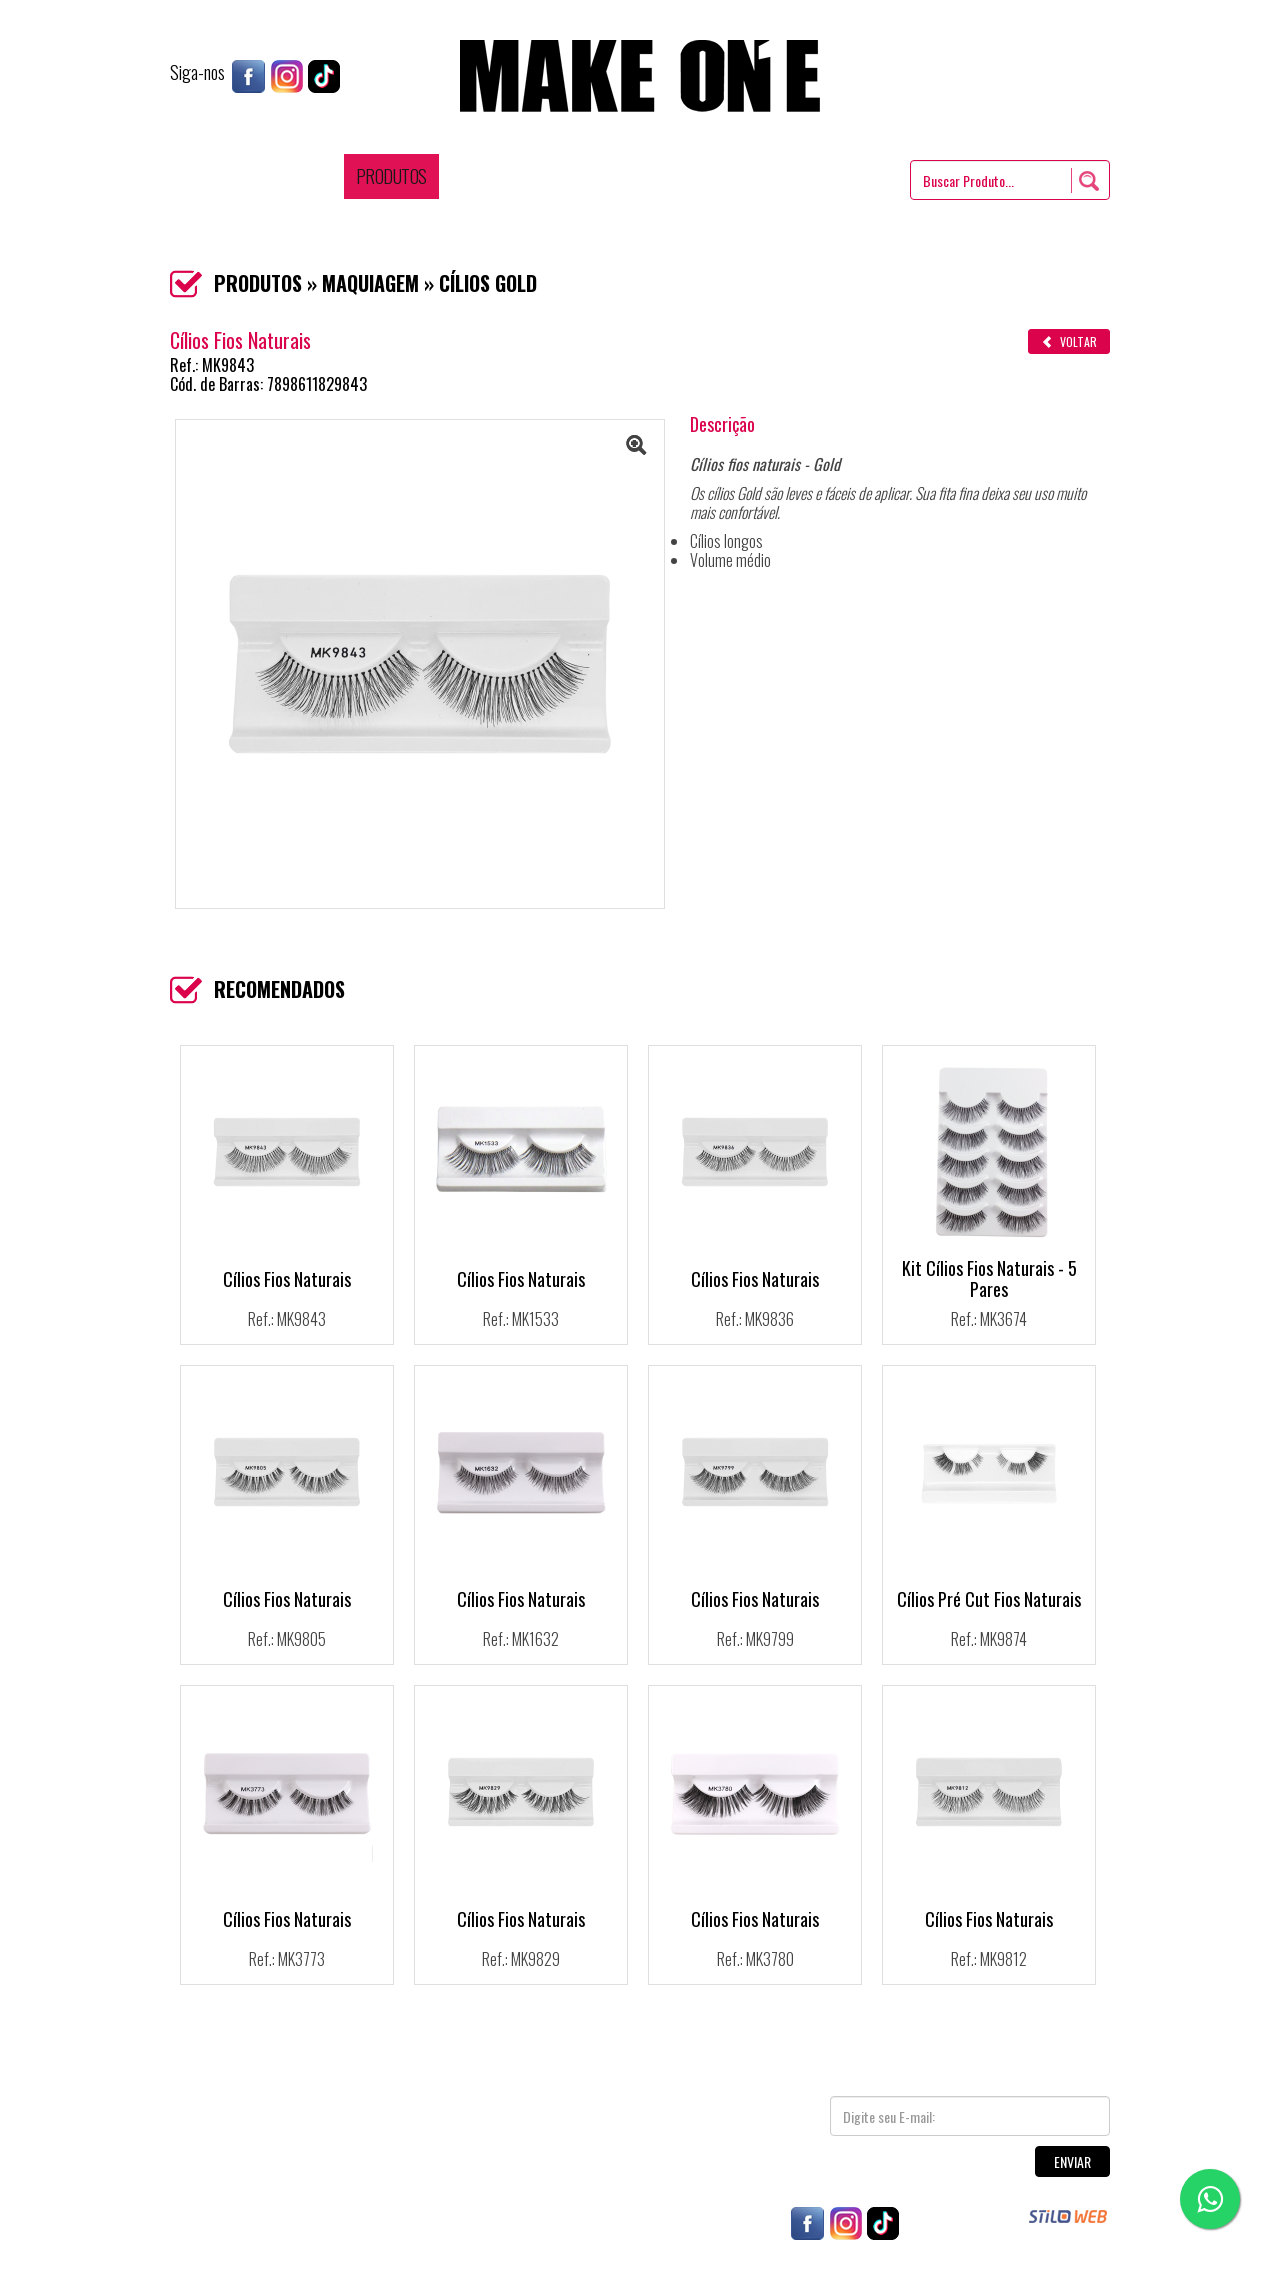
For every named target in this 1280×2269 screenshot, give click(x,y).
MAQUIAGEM (370, 283)
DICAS (470, 176)
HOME (226, 176)
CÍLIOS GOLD (488, 283)
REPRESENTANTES (714, 176)
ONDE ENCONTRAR (572, 176)
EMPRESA (300, 176)
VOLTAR (1069, 341)
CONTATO (827, 176)
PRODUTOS (391, 176)
